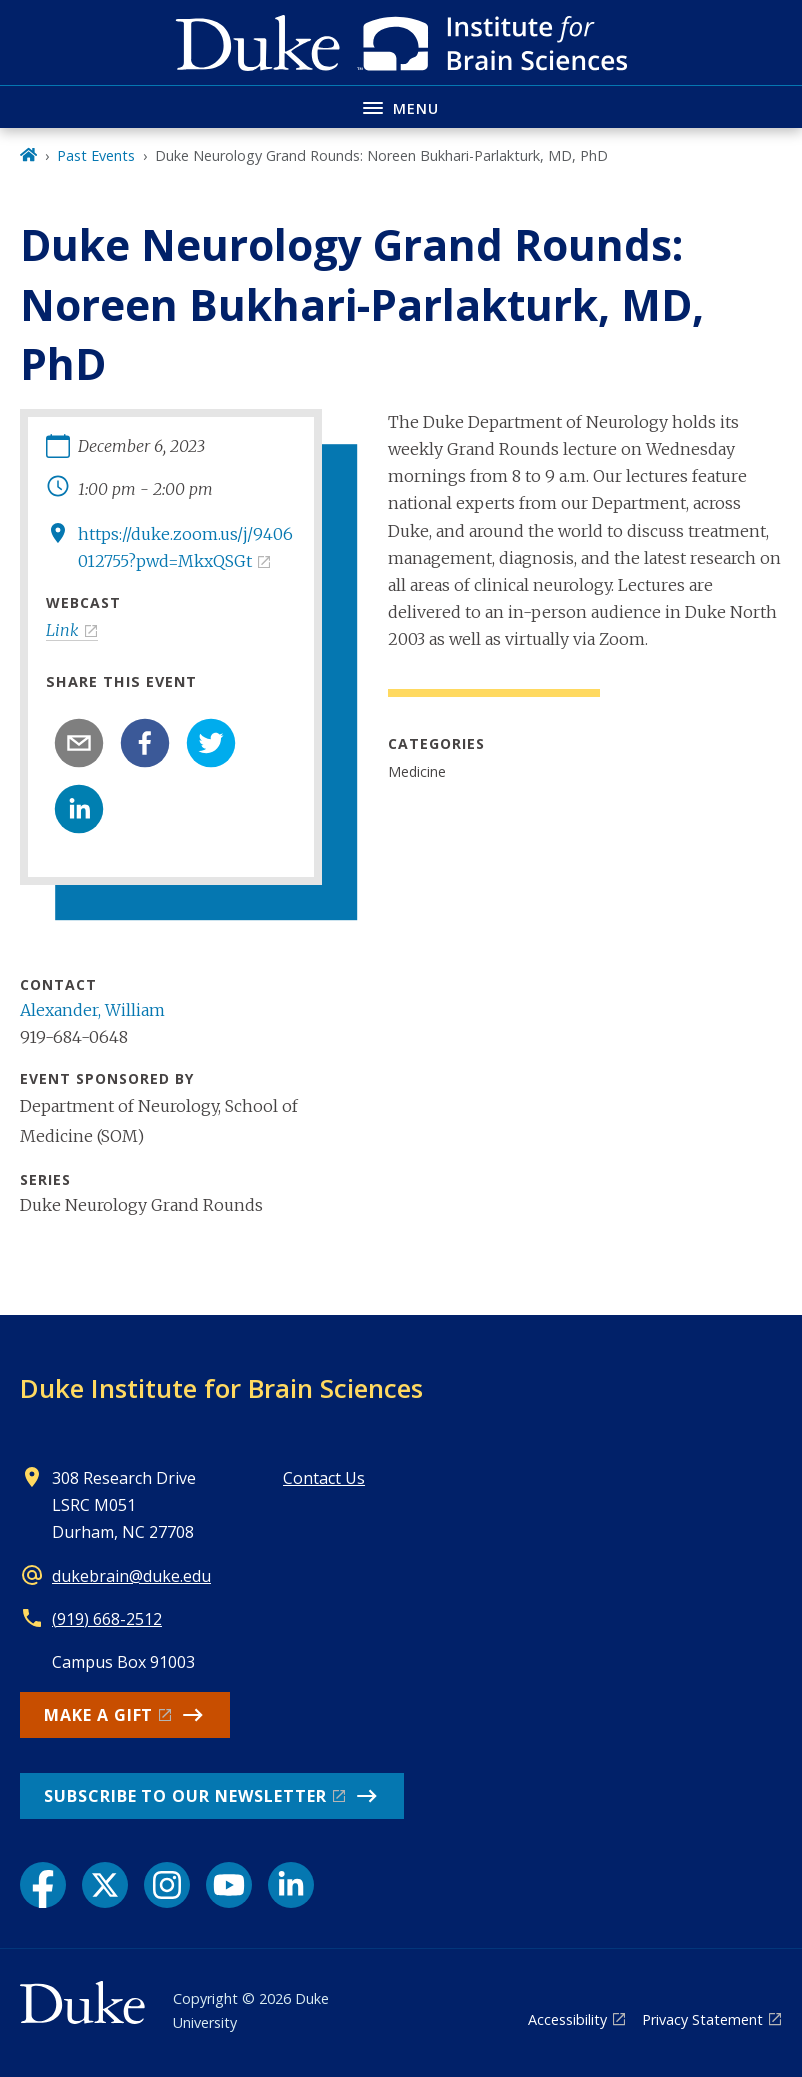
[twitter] (211, 743)
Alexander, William (92, 1010)
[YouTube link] (229, 1885)
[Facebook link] (43, 1885)
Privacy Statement (702, 2019)
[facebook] (145, 743)
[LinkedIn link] (291, 1885)
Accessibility (567, 2019)
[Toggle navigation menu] (401, 106)
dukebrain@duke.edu (131, 1576)
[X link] (105, 1885)
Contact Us (324, 1478)
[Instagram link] (167, 1885)
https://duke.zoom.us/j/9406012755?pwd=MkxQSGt (185, 547)
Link (62, 630)
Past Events (96, 155)
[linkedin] (79, 809)
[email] (79, 743)
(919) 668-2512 (107, 1619)
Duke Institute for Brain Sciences (221, 1388)
